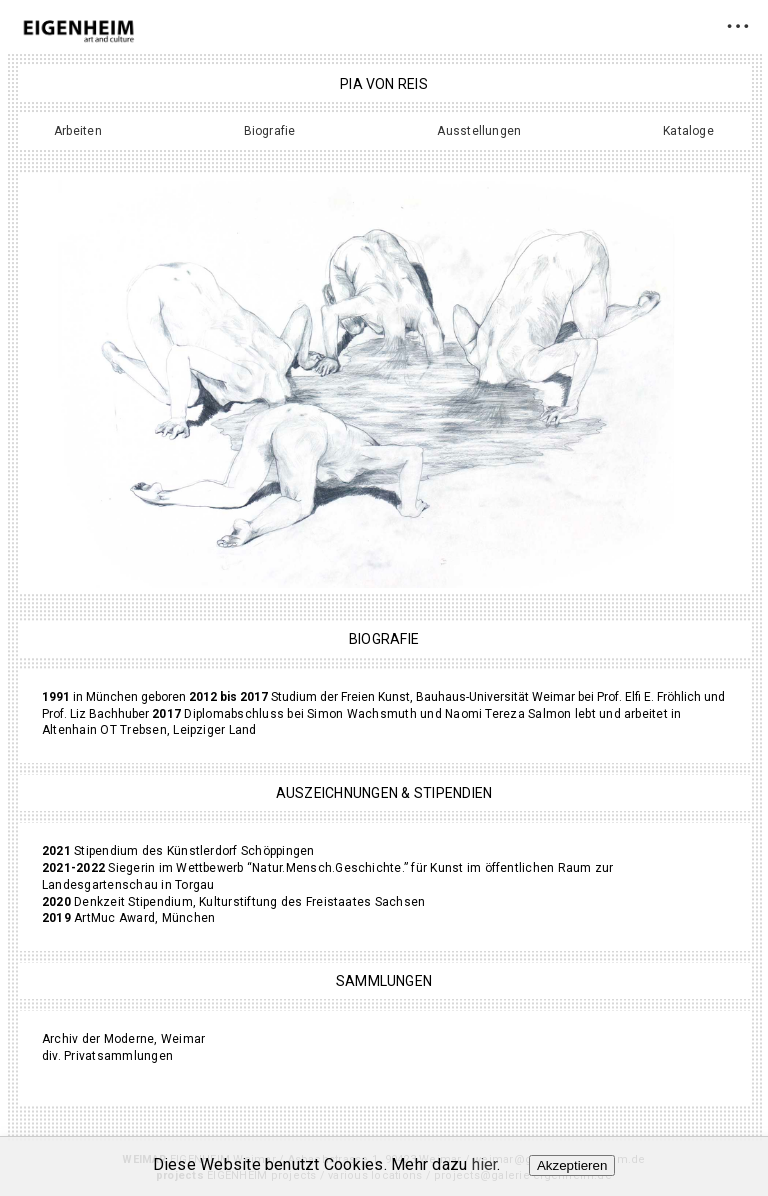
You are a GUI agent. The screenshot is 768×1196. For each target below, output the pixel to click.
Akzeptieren (572, 1165)
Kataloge (688, 131)
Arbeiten (78, 131)
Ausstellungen (479, 131)
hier (485, 1164)
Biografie (270, 131)
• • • (737, 25)
